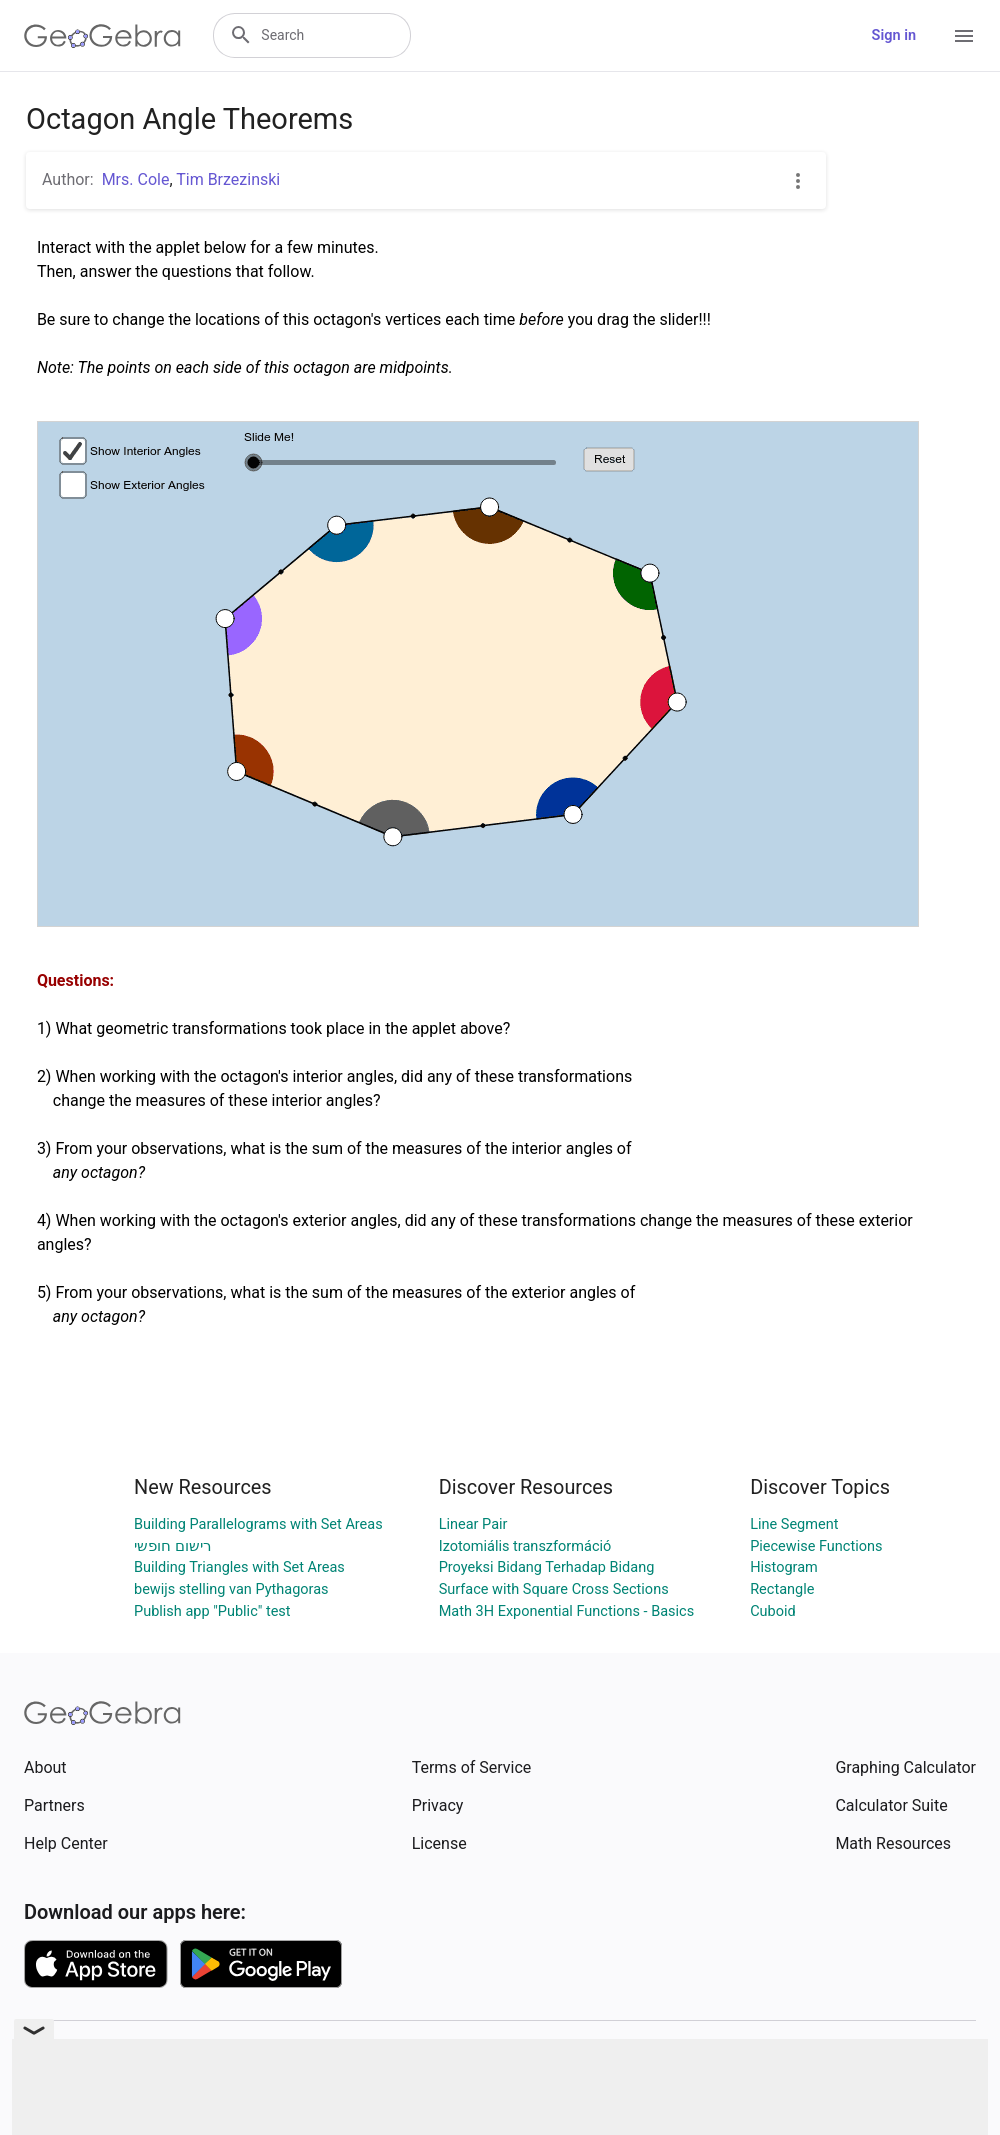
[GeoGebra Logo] (102, 36)
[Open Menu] (964, 36)
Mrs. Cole (136, 179)
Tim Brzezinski (228, 179)
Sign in (894, 35)
